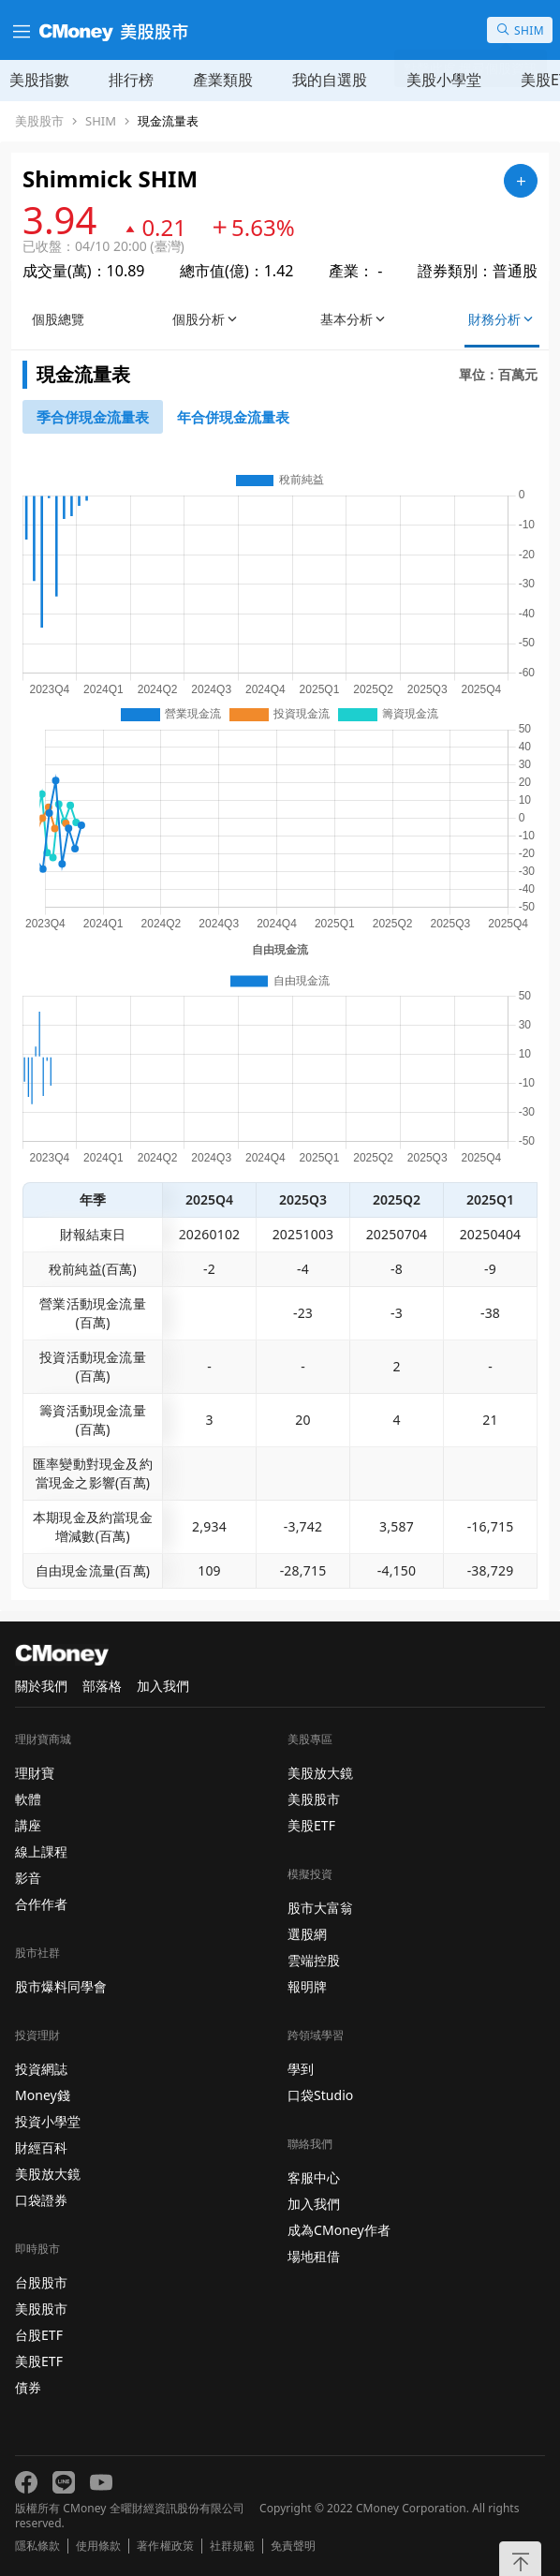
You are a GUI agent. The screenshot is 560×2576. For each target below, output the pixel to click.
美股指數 (39, 79)
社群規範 (232, 2546)
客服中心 (313, 2177)
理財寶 (34, 1773)
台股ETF (39, 2335)
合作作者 (41, 1904)
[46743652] (92, 417)
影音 (28, 1878)
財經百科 (41, 2147)
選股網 (307, 1934)
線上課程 (41, 1851)
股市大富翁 (320, 1908)
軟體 (28, 1799)
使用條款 (98, 2546)
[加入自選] (521, 181)
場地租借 (313, 2256)
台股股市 (41, 2282)
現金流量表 (168, 121)
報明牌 (307, 1986)
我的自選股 (329, 79)
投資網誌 (41, 2069)
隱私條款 (37, 2546)
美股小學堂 (443, 79)
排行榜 (131, 79)
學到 (300, 2069)
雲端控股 (313, 1960)
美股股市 (39, 121)
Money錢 (42, 2095)
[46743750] (233, 417)
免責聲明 (293, 2546)
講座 (28, 1825)
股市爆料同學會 (61, 1986)
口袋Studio (320, 2095)
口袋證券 (41, 2200)
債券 (28, 2387)
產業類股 (223, 79)
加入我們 (163, 1686)
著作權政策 (165, 2546)
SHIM (100, 121)
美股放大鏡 (48, 2174)
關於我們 (41, 1686)
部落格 (102, 1686)
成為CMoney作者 (339, 2230)
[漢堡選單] (19, 30)
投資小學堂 (48, 2121)
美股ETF (39, 2361)
